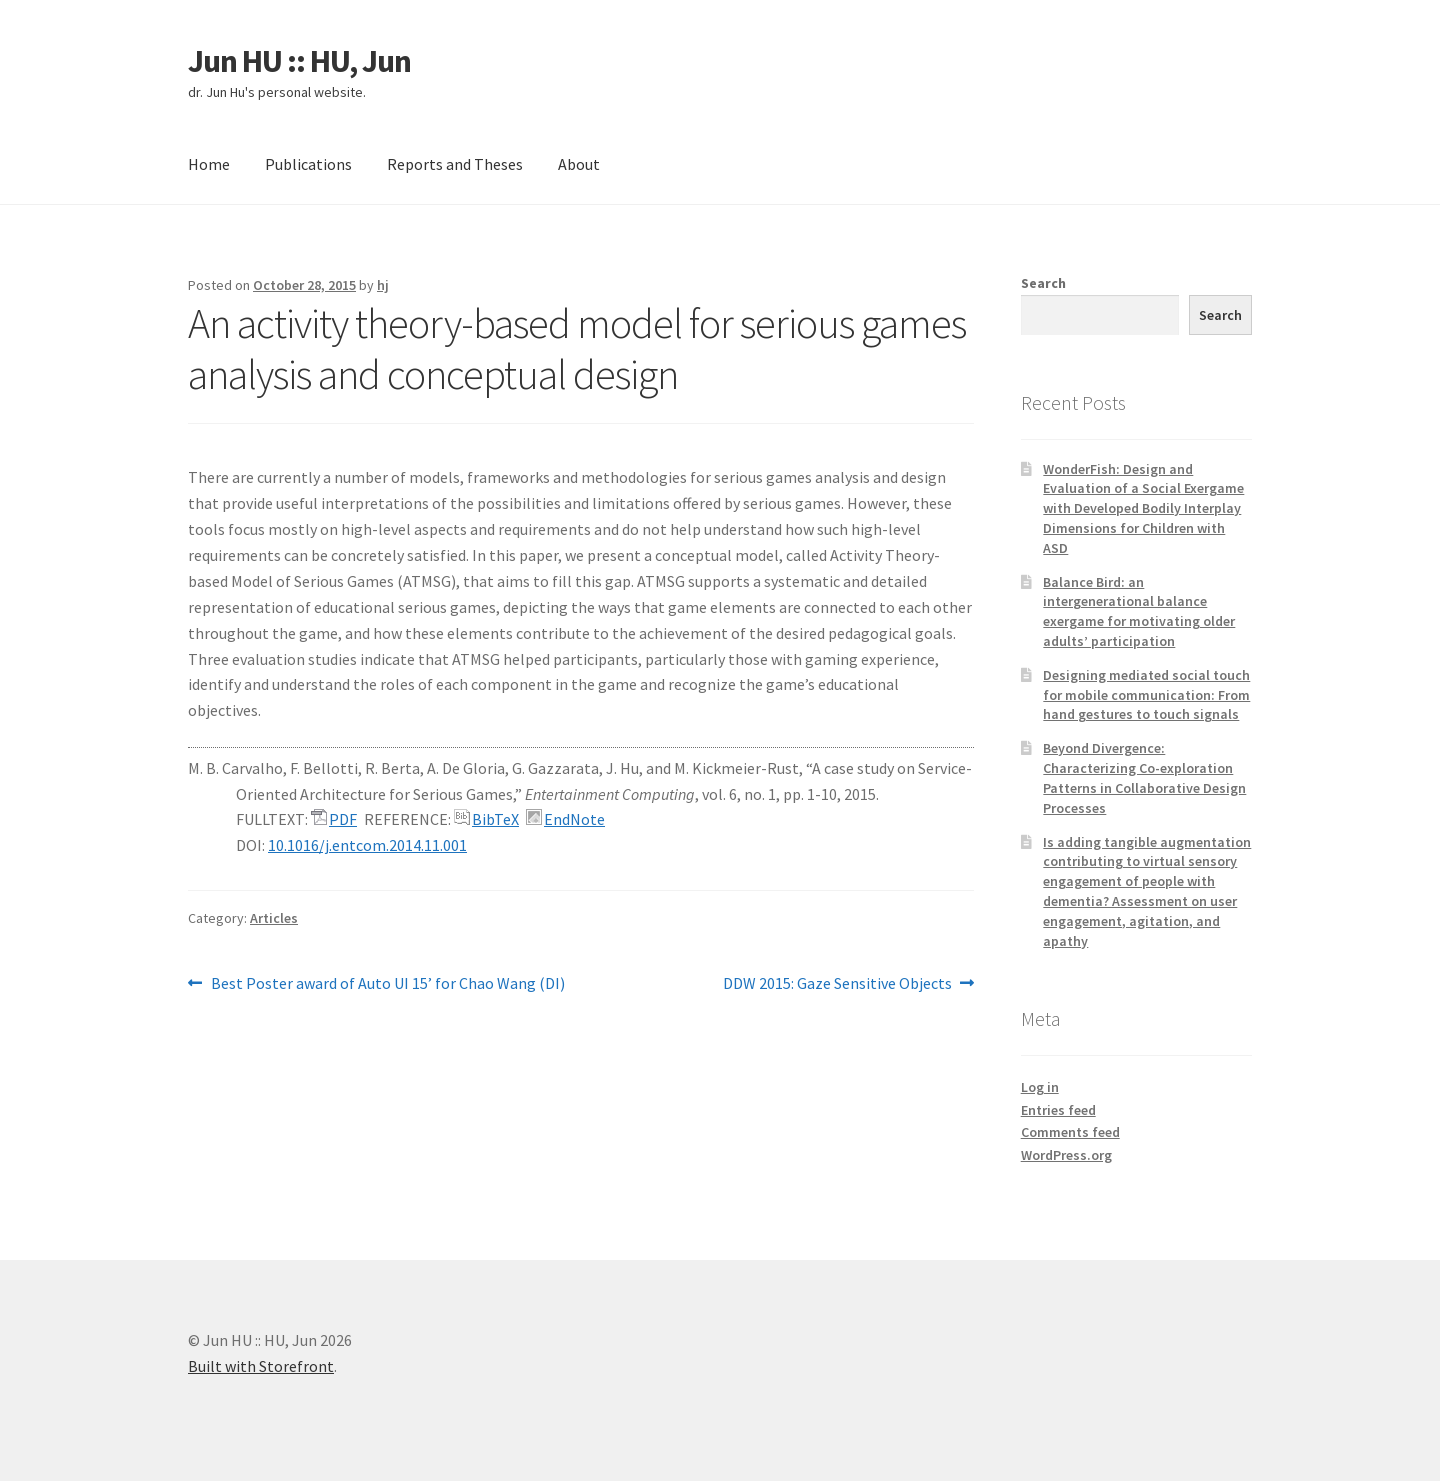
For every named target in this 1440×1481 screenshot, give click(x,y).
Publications (308, 164)
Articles (274, 918)
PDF (343, 819)
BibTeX (495, 819)
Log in (1040, 1087)
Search (1043, 283)
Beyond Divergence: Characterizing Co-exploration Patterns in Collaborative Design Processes (1144, 777)
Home (209, 164)
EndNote (574, 819)
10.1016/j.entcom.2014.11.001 (367, 845)
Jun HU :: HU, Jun (299, 61)
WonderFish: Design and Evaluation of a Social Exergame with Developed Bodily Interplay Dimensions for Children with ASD (1143, 508)
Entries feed (1058, 1110)
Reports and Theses (455, 164)
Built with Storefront (261, 1366)
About (579, 164)
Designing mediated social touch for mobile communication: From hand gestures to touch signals (1146, 695)
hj (383, 285)
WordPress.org (1066, 1155)
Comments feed (1070, 1132)
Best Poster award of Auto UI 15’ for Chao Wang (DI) (387, 984)
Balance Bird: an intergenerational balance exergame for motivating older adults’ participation (1139, 611)
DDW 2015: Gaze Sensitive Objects (837, 984)
